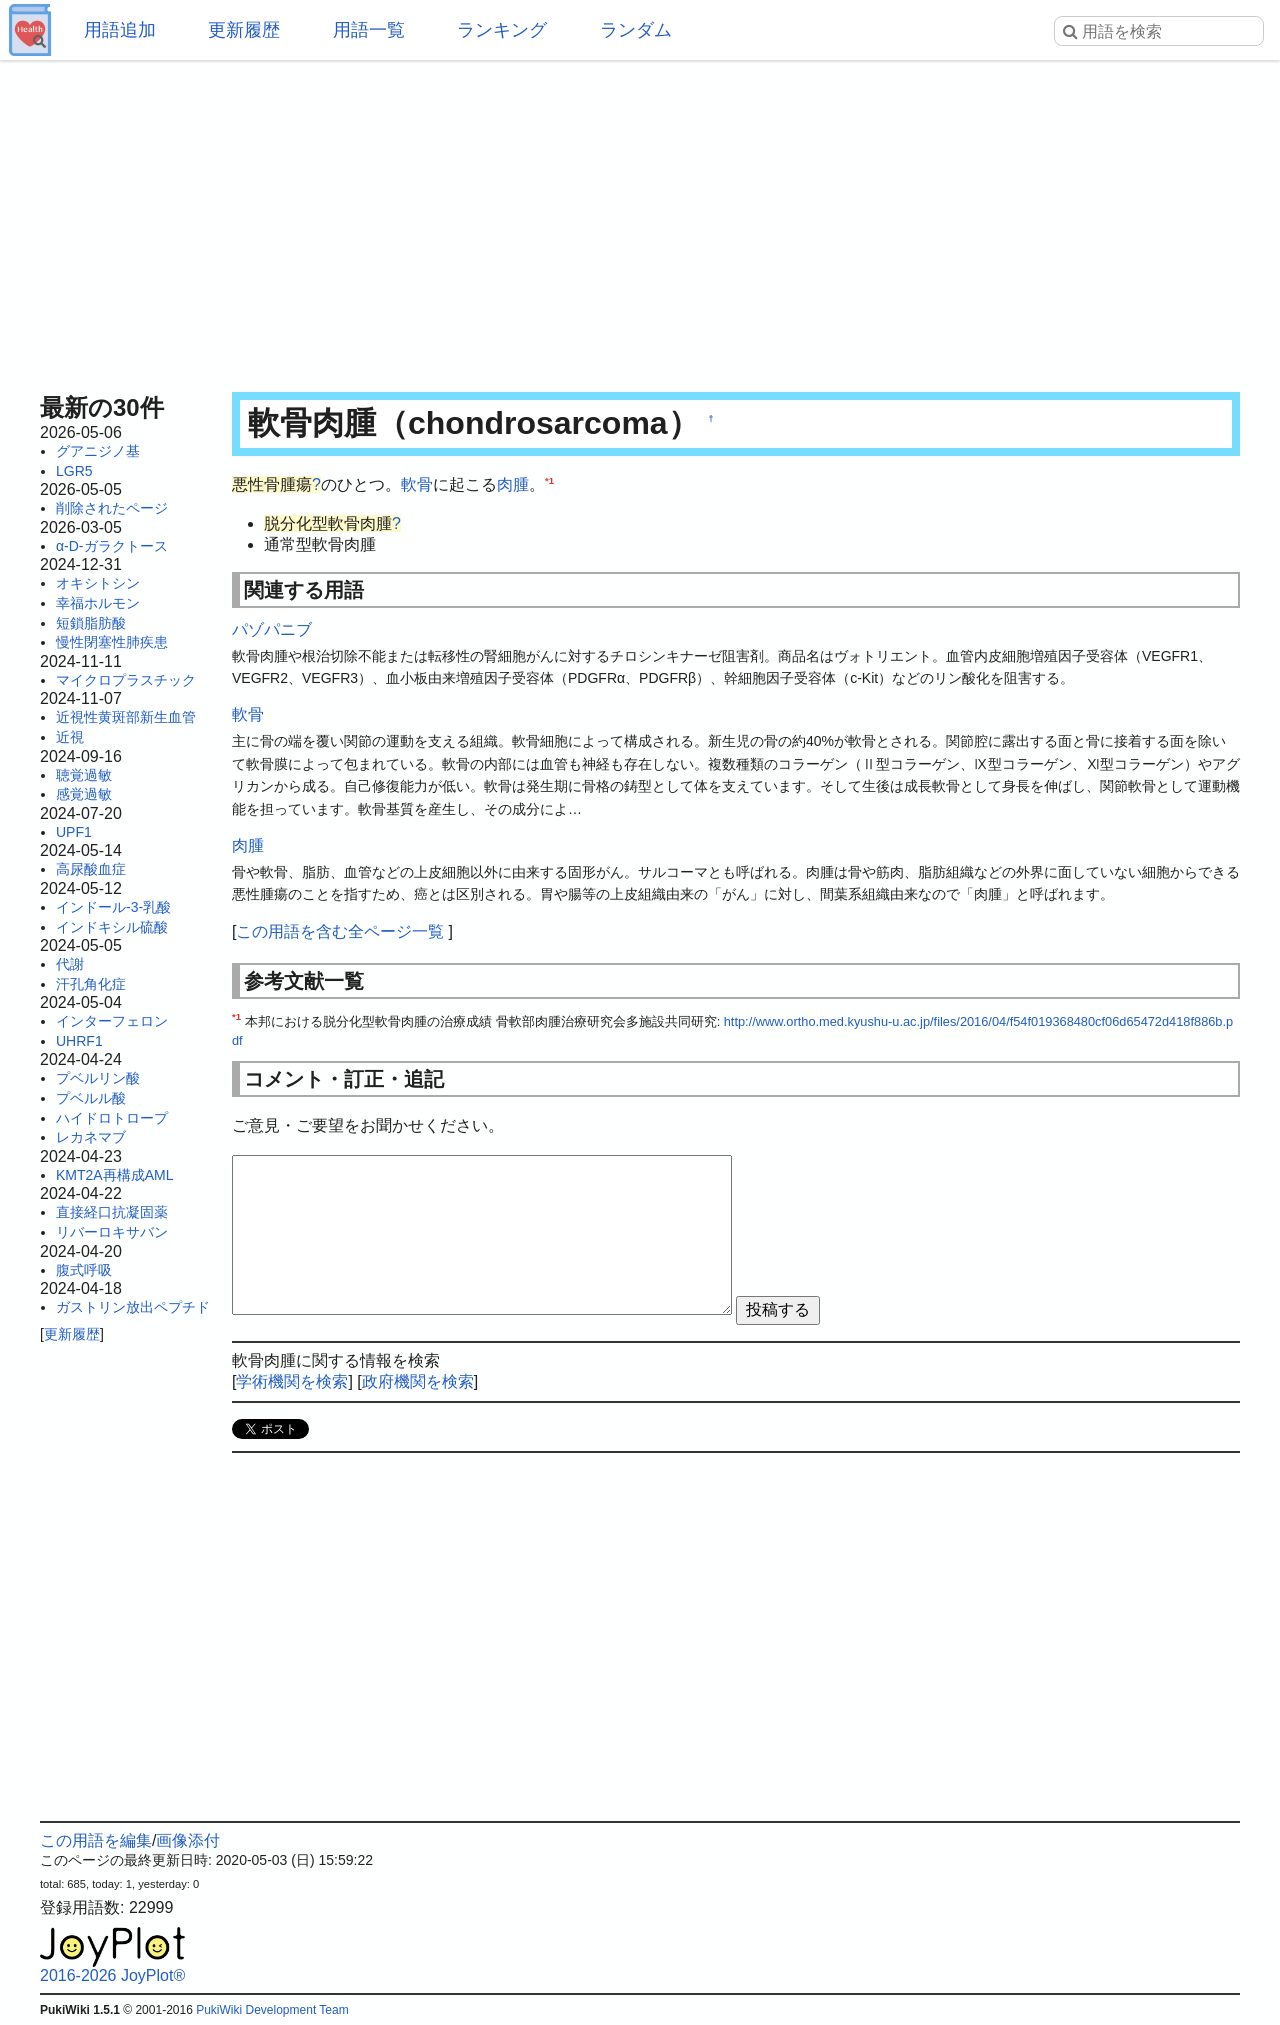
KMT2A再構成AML (114, 1175)
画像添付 (188, 1840)
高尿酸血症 (91, 869)
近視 (70, 737)
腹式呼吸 (84, 1270)
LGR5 (74, 471)
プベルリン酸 (98, 1078)
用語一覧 (369, 30)
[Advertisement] (640, 220)
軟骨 (417, 484)
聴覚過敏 (84, 775)
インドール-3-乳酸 (113, 907)
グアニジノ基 (98, 451)
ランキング (502, 30)
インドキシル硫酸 (112, 927)
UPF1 (74, 832)
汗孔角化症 (91, 984)
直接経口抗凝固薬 (112, 1212)
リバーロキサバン (112, 1232)
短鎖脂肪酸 (91, 623)
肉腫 (513, 484)
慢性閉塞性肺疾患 (112, 642)
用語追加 (120, 30)
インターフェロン (112, 1021)
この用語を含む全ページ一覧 (340, 931)
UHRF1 (79, 1041)
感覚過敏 (84, 794)
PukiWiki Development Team (272, 2010)
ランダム (636, 30)
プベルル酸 (91, 1098)
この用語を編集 (96, 1840)
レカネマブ (91, 1137)
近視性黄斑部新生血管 (126, 717)
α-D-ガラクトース (112, 546)
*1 (549, 480)
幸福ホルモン (98, 603)
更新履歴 (244, 30)
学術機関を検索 (292, 1381)
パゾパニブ (272, 629)
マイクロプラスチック (126, 680)
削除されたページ (112, 508)
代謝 (70, 964)
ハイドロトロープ (112, 1118)
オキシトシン (98, 583)
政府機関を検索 (418, 1381)
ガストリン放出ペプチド (133, 1307)
